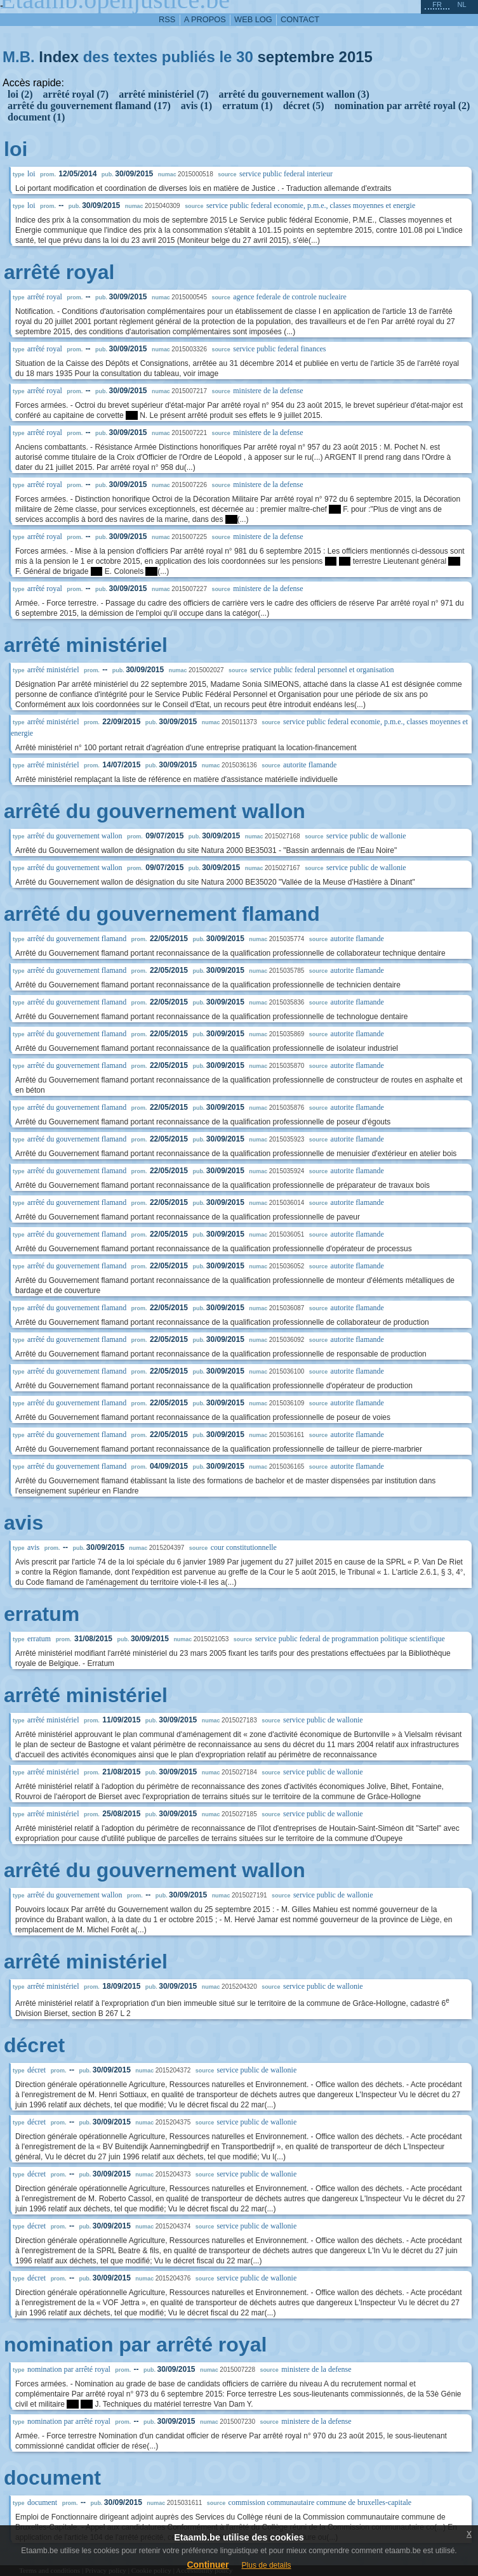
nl (461, 4)
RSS (167, 19)
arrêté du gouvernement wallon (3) (293, 94)
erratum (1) (247, 105)
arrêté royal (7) (76, 94)
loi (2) (20, 94)
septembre (295, 56)
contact (300, 19)
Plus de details (266, 2565)
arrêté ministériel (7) (163, 94)
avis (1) (196, 105)
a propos (205, 19)
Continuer (208, 2565)
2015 (356, 56)
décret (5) (303, 105)
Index (59, 56)
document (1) (36, 117)
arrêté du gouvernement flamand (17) (89, 105)
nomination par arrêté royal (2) (402, 105)
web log (253, 19)
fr (437, 4)
